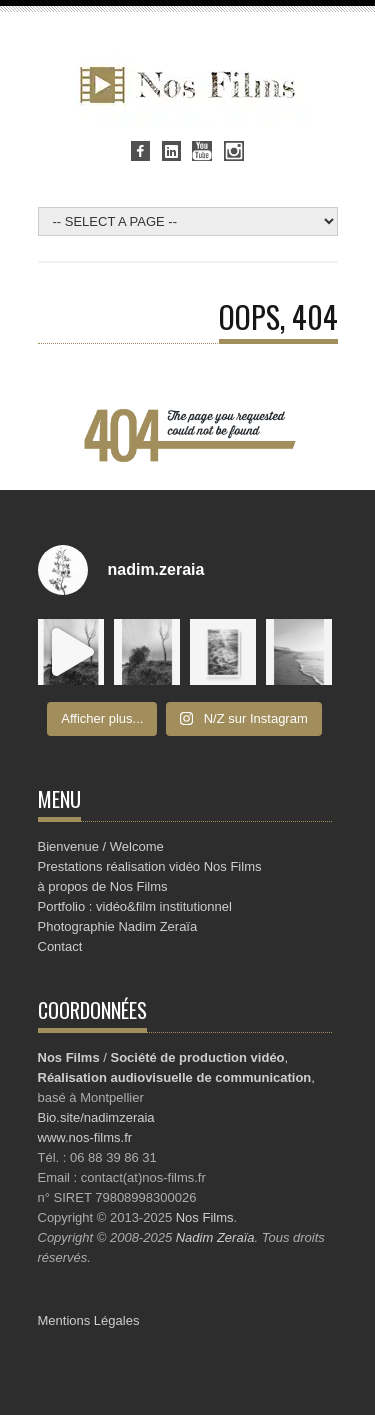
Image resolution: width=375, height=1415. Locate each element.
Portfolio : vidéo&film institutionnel (135, 906)
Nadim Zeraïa (215, 1237)
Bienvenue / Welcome (101, 846)
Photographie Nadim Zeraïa (118, 926)
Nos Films (205, 1217)
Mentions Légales (89, 1320)
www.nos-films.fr (85, 1137)
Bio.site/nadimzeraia (96, 1117)
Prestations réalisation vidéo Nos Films (150, 866)
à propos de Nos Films (103, 886)
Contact (60, 946)
